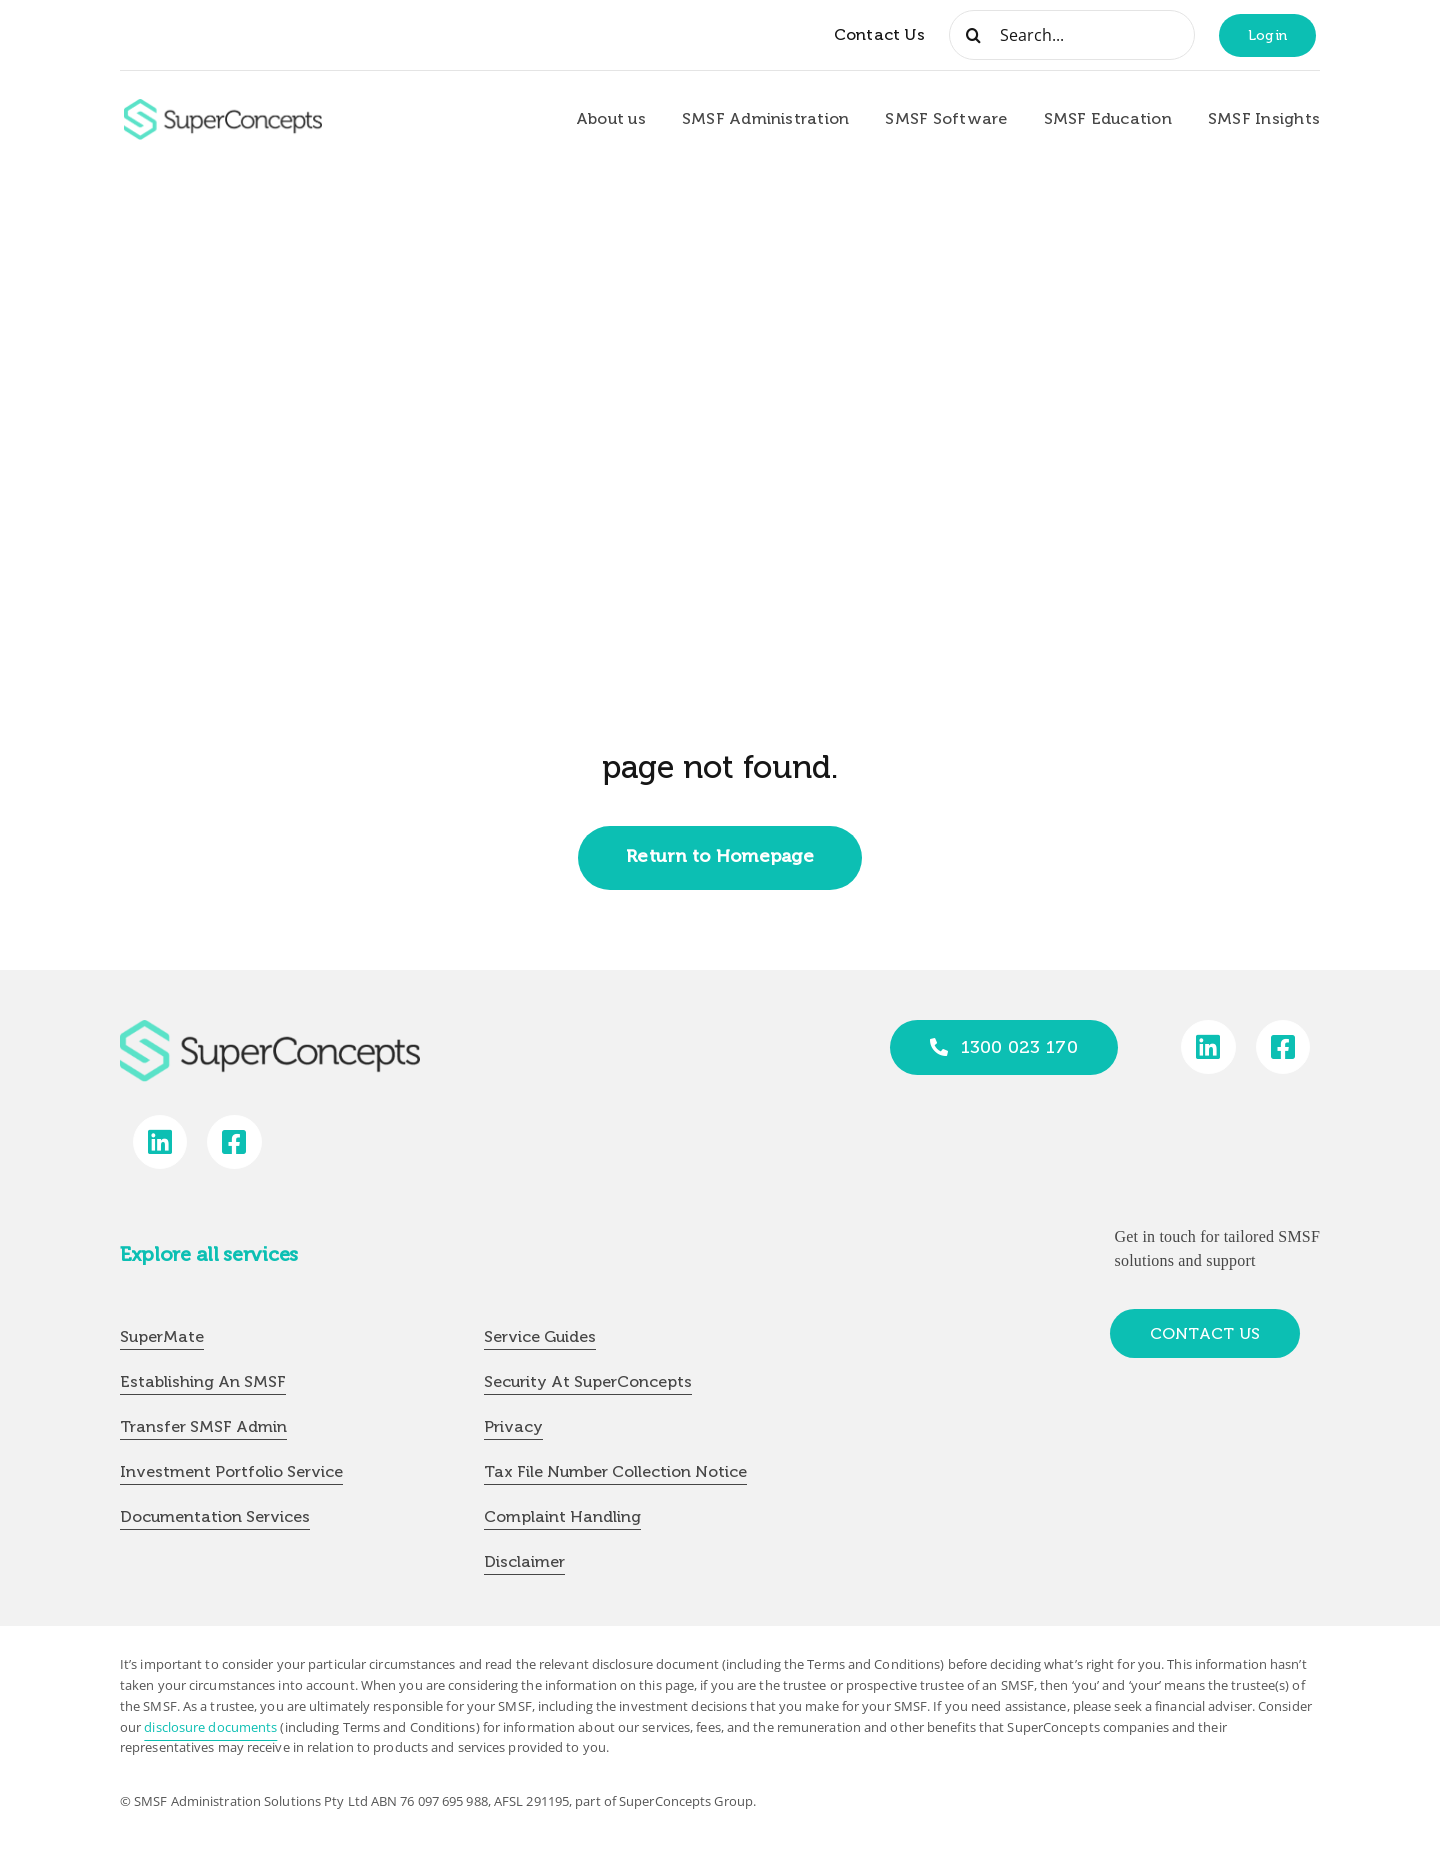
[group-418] (223, 107)
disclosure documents (210, 1727)
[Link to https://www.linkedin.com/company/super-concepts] (1208, 1047)
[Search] (974, 35)
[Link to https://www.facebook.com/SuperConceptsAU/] (1283, 1047)
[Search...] (1072, 35)
